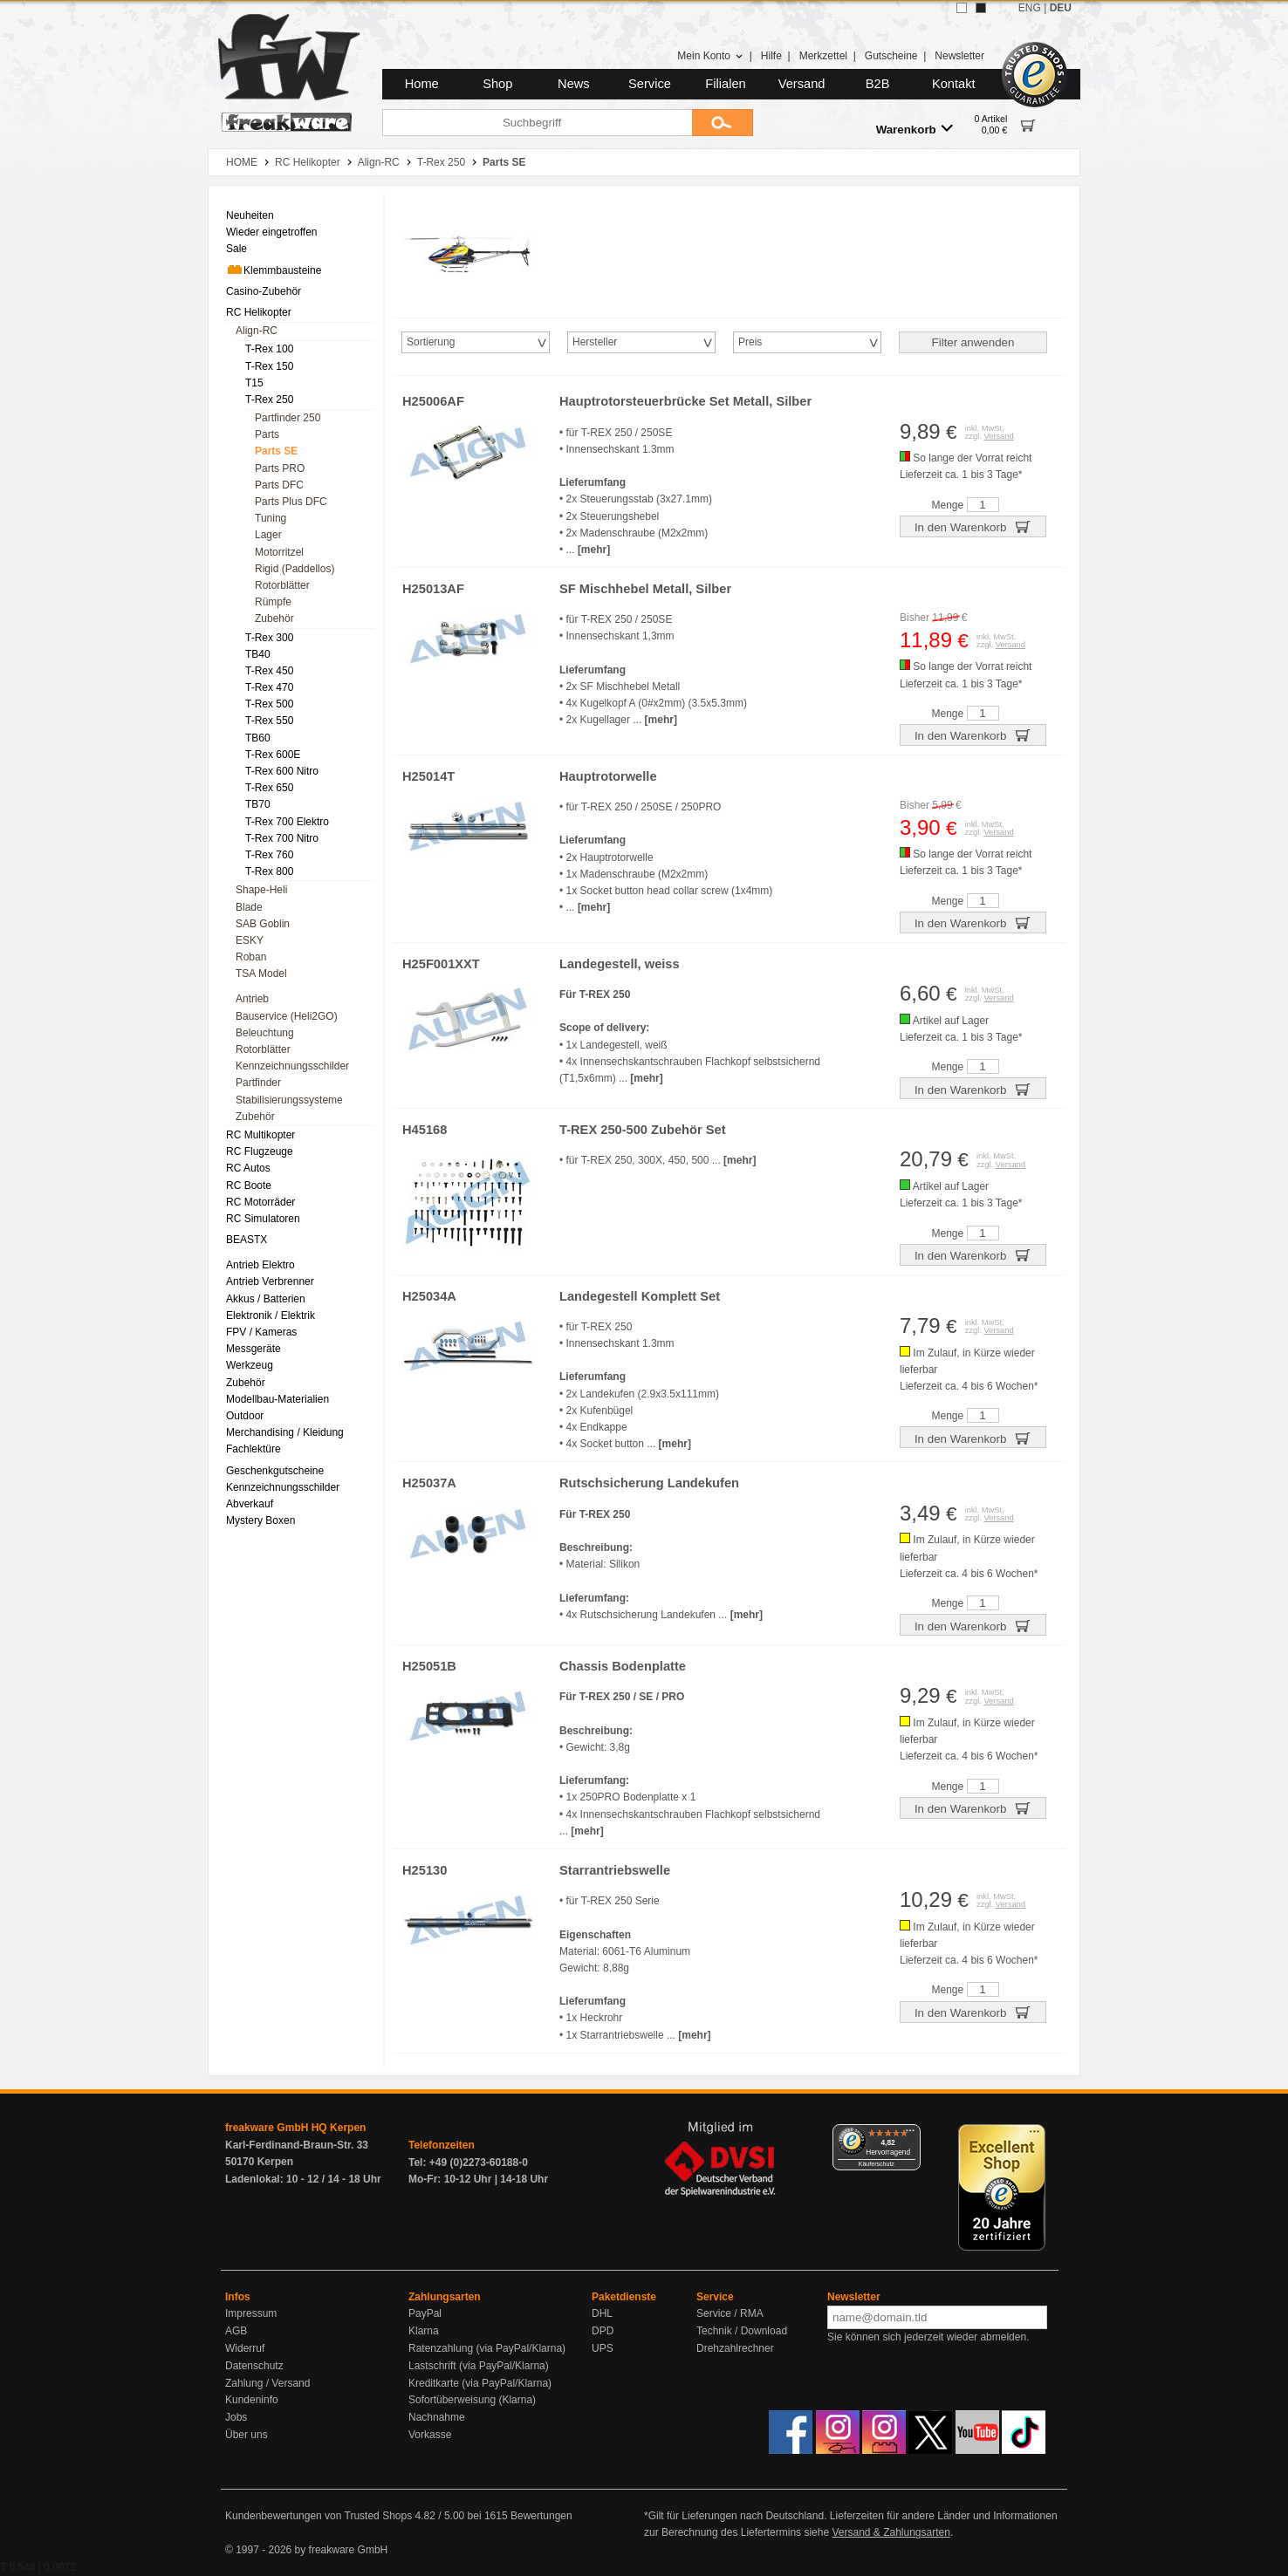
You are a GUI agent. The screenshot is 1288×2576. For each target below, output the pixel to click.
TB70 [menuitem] (258, 804)
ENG (1029, 8)
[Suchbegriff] (537, 122)
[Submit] (722, 122)
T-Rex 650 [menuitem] (269, 788)
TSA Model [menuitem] (261, 973)
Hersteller (594, 342)
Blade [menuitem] (249, 907)
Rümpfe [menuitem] (273, 602)
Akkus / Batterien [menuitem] (265, 1299)
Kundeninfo (251, 2400)
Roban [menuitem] (251, 957)
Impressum (251, 2313)
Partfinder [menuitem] (258, 1082)
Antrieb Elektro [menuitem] (260, 1265)
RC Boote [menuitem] (248, 1185)
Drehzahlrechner (735, 2348)
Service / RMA (730, 2313)
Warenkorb (914, 128)
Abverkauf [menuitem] (249, 1504)
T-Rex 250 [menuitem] (269, 399)
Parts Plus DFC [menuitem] (291, 501)
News (574, 84)
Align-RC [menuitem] (256, 331)
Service (649, 84)
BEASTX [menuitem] (246, 1239)
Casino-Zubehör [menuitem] (263, 291)
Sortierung (431, 342)
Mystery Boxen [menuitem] (260, 1520)
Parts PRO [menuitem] (280, 468)
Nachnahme (436, 2417)
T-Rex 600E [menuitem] (272, 754)
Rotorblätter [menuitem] (282, 585)
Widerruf (244, 2348)
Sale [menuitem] (236, 249)
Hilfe (771, 56)
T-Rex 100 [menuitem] (269, 349)
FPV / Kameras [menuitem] (261, 1332)
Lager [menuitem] (268, 535)
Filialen (725, 84)
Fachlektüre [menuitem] (253, 1449)
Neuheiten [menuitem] (250, 215)
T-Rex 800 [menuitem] (269, 871)
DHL (602, 2313)
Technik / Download (741, 2331)
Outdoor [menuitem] (245, 1416)
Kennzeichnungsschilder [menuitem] (292, 1066)
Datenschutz (254, 2366)
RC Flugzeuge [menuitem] (259, 1151)
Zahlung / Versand (267, 2383)
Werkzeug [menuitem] (249, 1365)
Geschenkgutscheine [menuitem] (275, 1471)
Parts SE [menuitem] (276, 451)
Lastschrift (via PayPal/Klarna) (478, 2366)
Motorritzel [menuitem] (279, 552)
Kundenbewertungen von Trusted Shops (318, 2516)
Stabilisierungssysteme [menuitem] (289, 1100)
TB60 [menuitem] (258, 738)
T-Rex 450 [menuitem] (269, 671)
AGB (236, 2331)
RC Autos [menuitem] (248, 1168)
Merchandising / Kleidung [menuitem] (285, 1432)
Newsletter (959, 56)
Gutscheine (891, 56)
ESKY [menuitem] (250, 940)
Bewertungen (541, 2516)
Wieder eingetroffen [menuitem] (272, 232)
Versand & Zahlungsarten (890, 2532)
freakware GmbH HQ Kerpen (295, 2128)
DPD (602, 2331)
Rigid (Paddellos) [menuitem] (294, 569)
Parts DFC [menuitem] (279, 485)
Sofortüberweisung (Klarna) (472, 2400)
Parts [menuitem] (267, 434)
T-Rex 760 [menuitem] (269, 855)
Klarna (423, 2331)
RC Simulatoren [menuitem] (263, 1219)
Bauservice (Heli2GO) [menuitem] (287, 1016)
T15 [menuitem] (254, 383)
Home (422, 84)
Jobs (236, 2417)
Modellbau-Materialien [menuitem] (277, 1399)
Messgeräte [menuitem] (253, 1349)
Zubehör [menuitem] (274, 618)
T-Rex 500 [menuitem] (269, 704)
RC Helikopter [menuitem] (258, 312)
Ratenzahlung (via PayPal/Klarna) (486, 2348)
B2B (878, 84)
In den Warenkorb (973, 526)
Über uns (246, 2435)
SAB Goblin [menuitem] (263, 924)
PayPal (425, 2313)
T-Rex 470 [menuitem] (269, 687)
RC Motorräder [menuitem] (260, 1202)
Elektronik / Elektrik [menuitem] (270, 1315)
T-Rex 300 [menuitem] (269, 638)
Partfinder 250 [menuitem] (287, 418)
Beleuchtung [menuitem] (265, 1033)
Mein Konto (710, 56)
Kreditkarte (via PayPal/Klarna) (480, 2383)
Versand (802, 84)
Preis (750, 342)
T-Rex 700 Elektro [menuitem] (287, 822)
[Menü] (910, 2134)
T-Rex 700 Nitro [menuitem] (282, 838)
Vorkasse (429, 2435)
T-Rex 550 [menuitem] (269, 720)
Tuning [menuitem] (270, 518)
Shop (497, 84)
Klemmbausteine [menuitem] (273, 270)
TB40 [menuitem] (258, 654)
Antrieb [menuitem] (252, 999)
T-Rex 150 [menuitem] (269, 366)
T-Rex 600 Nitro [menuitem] (282, 771)
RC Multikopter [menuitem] (260, 1135)
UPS (602, 2348)
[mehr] (594, 549)
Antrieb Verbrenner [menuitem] (270, 1281)
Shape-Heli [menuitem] (261, 890)
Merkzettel (823, 56)
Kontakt (954, 84)
